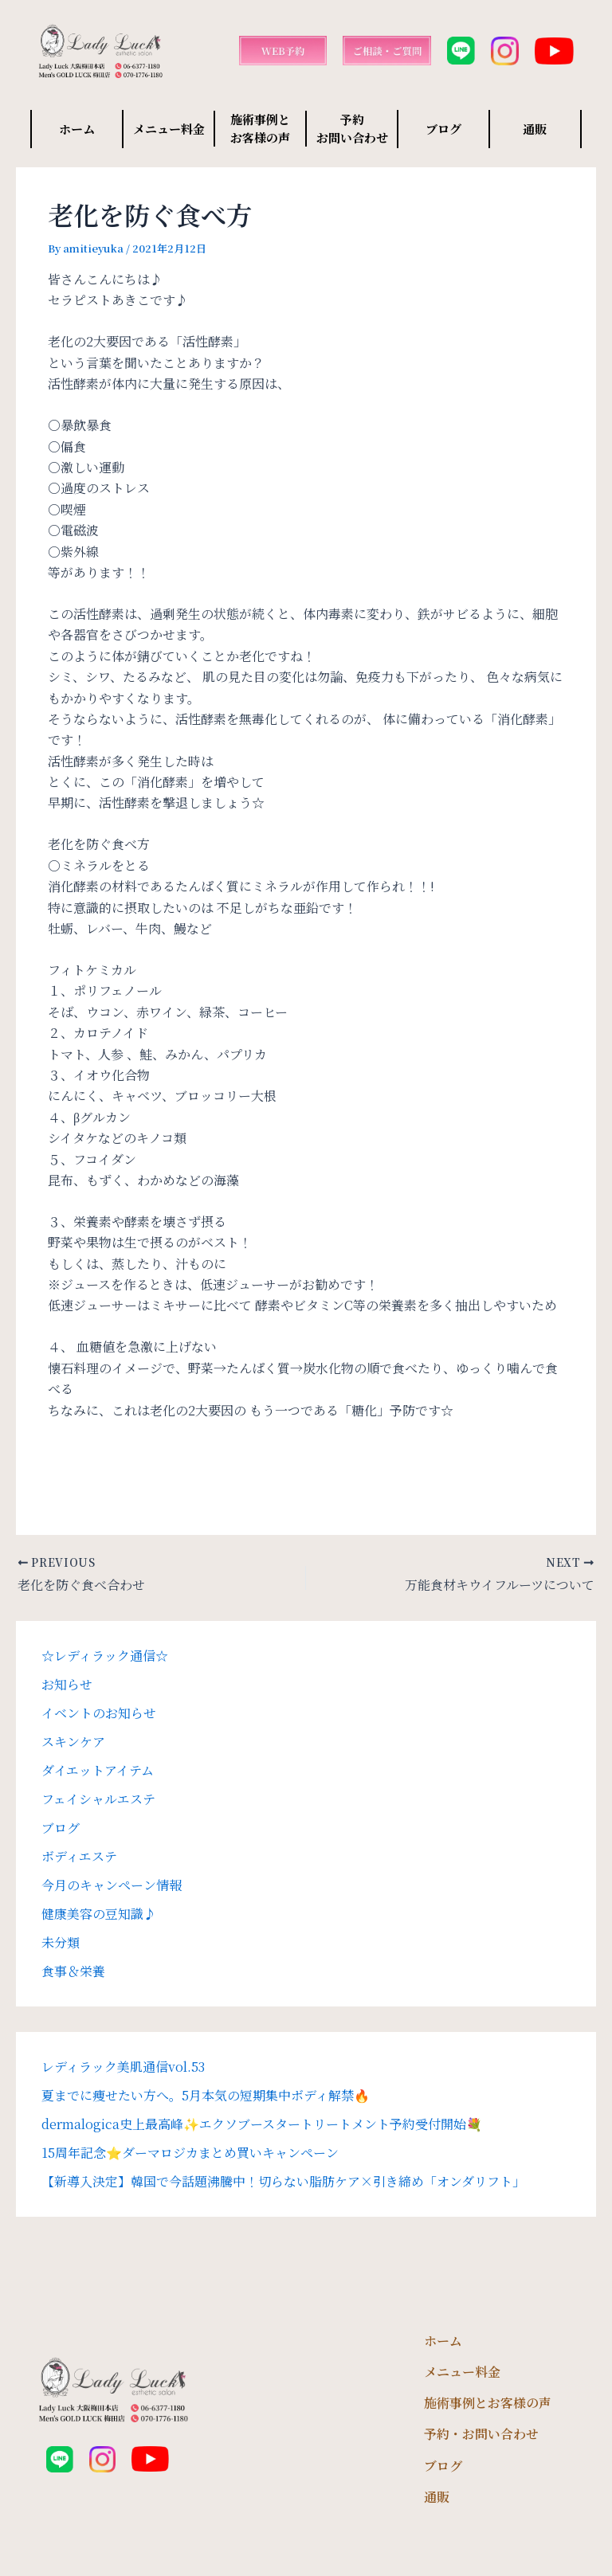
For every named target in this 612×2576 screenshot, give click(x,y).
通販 (535, 128)
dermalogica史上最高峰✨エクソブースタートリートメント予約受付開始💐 (261, 2124)
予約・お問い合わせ (481, 2434)
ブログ (443, 128)
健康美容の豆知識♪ (98, 1914)
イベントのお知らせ (98, 1713)
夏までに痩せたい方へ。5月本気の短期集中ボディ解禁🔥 (205, 2095)
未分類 (60, 1942)
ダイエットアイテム (97, 1770)
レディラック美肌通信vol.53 (123, 2066)
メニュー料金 (169, 128)
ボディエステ (79, 1856)
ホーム (77, 128)
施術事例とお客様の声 (487, 2403)
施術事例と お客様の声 (260, 128)
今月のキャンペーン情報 (111, 1885)
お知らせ (66, 1684)
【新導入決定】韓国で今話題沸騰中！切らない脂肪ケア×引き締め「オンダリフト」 (283, 2181)
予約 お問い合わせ (352, 128)
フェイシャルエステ (98, 1799)
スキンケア (73, 1741)
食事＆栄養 (73, 1971)
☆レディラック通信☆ (104, 1655)
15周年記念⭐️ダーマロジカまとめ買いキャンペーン (190, 2152)
